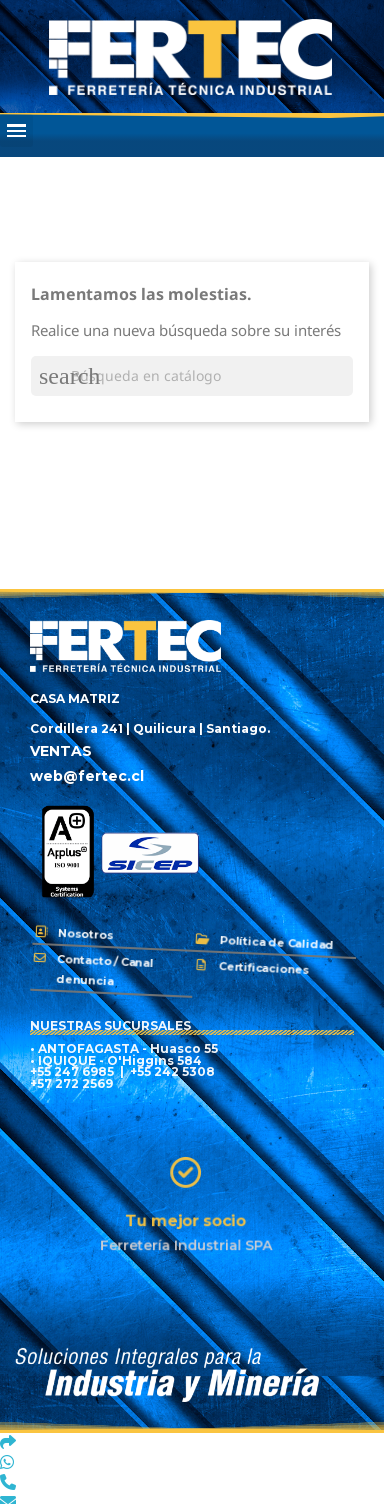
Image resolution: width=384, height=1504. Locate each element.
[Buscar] (192, 376)
